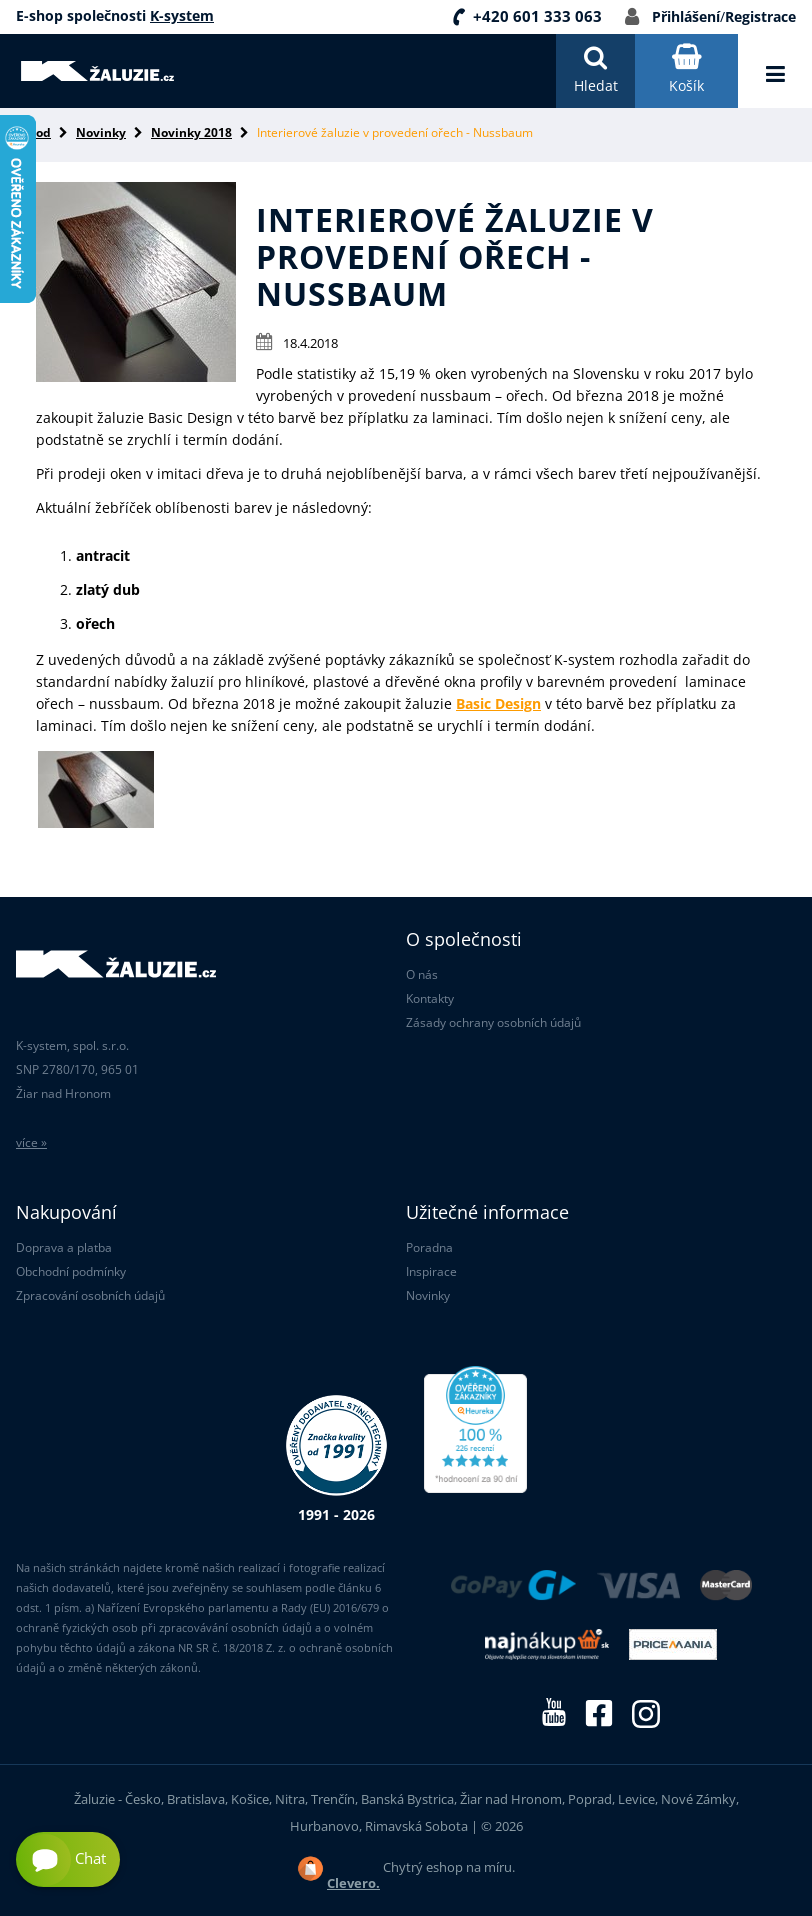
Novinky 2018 (191, 132)
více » (31, 1142)
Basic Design (498, 703)
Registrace (760, 16)
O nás (422, 974)
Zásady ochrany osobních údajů (493, 1022)
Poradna (429, 1247)
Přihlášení (686, 16)
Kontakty (430, 998)
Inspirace (431, 1271)
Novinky (101, 132)
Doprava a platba (64, 1247)
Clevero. (353, 1883)
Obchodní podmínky (71, 1271)
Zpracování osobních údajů (90, 1295)
